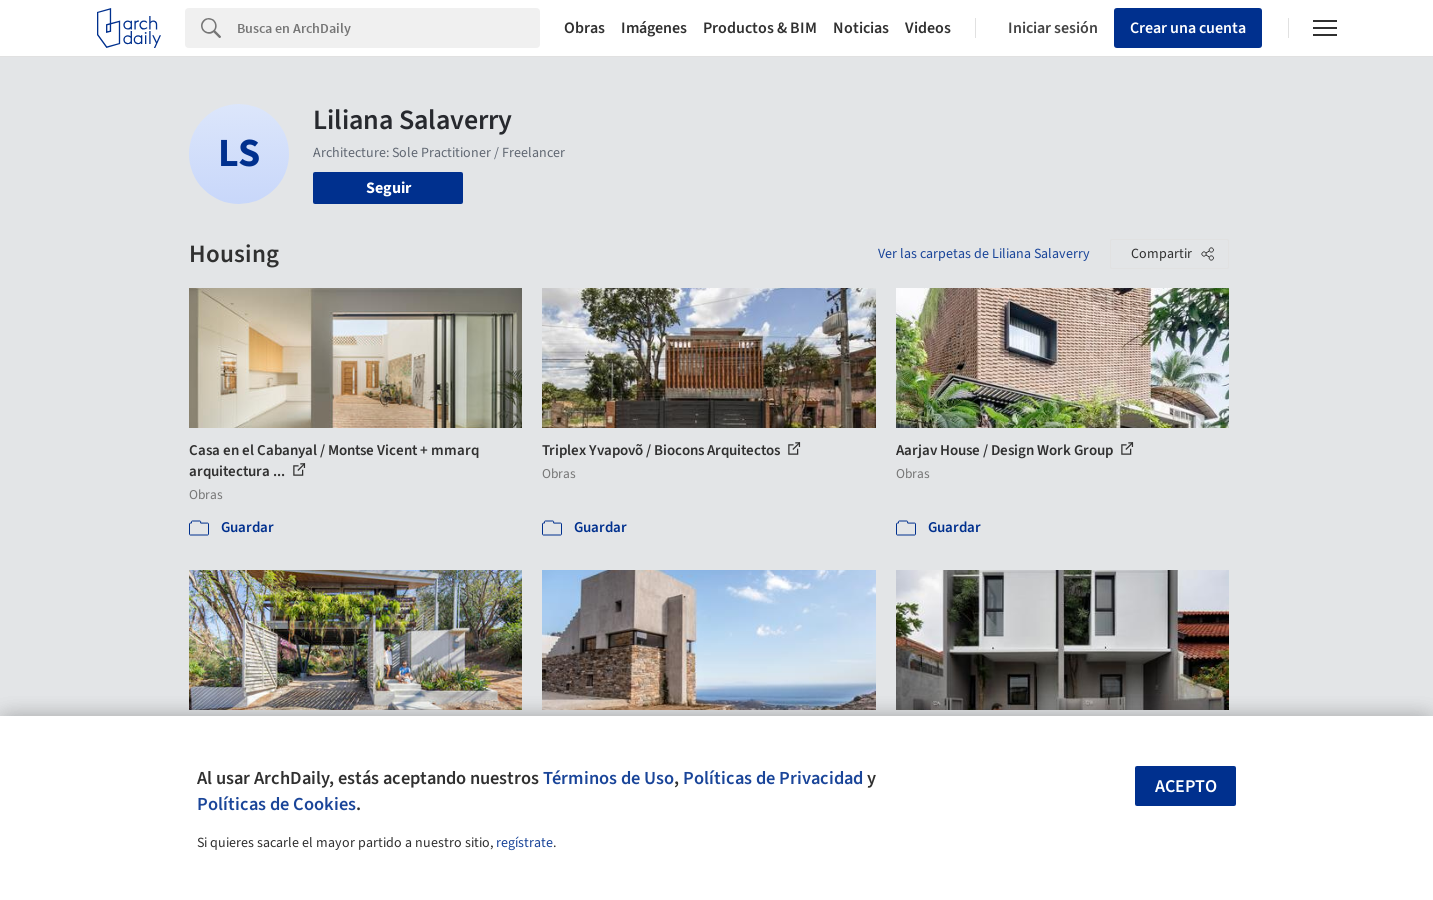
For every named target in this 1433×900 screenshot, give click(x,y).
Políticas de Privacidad (773, 778)
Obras (584, 28)
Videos (928, 28)
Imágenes (654, 28)
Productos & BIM (760, 28)
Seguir (388, 188)
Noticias (861, 28)
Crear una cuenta (1188, 28)
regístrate (524, 843)
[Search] (388, 28)
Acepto (1186, 786)
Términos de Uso (608, 778)
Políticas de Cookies (276, 804)
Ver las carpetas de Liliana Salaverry (984, 254)
